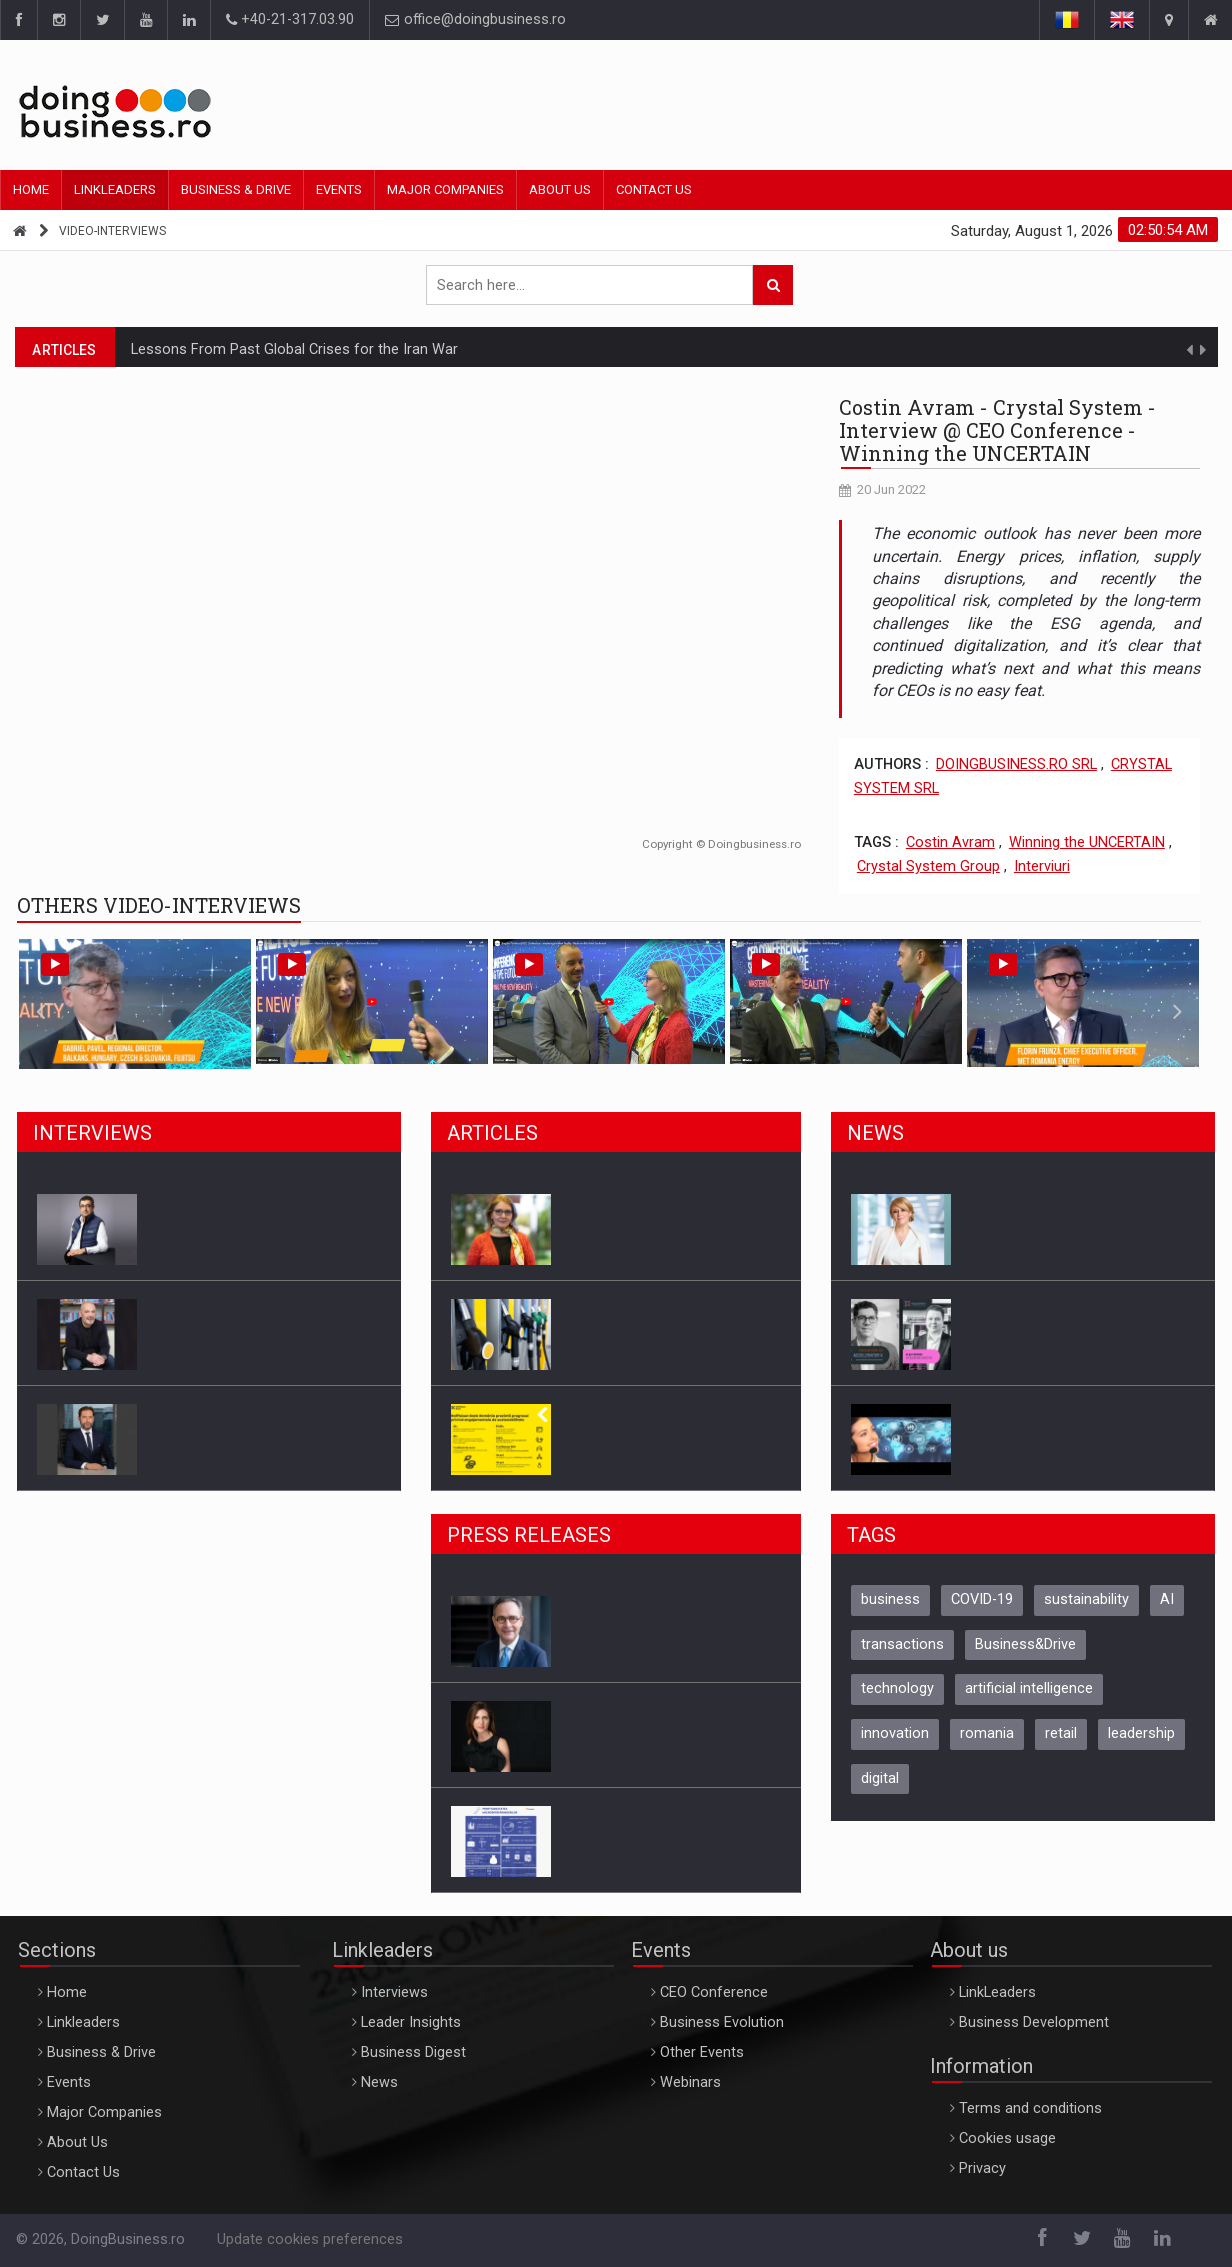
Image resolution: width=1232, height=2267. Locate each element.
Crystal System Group (928, 866)
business (890, 1599)
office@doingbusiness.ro (475, 19)
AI (1167, 1599)
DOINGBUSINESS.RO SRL (1016, 764)
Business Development (1034, 2022)
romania (987, 1733)
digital (880, 1778)
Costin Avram (950, 842)
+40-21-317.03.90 (290, 19)
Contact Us (654, 189)
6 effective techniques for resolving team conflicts (297, 345)
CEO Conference (714, 1992)
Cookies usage (1007, 2138)
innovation (895, 1733)
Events (339, 189)
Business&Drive (1025, 1644)
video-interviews (112, 231)
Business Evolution (722, 2022)
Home (31, 189)
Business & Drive (236, 189)
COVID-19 (982, 1599)
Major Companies (445, 189)
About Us (560, 189)
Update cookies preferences (310, 2239)
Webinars (690, 2082)
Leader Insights (411, 2022)
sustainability (1086, 1599)
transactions (902, 1644)
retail (1061, 1733)
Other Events (702, 2052)
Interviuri (1042, 866)
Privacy (982, 2168)
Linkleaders (115, 189)
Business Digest (413, 2052)
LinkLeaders (997, 1992)
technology (897, 1688)
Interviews (394, 1992)
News (379, 2082)
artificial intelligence (1029, 1688)
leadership (1141, 1733)
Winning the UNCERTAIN (1087, 842)
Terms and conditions (1030, 2108)
